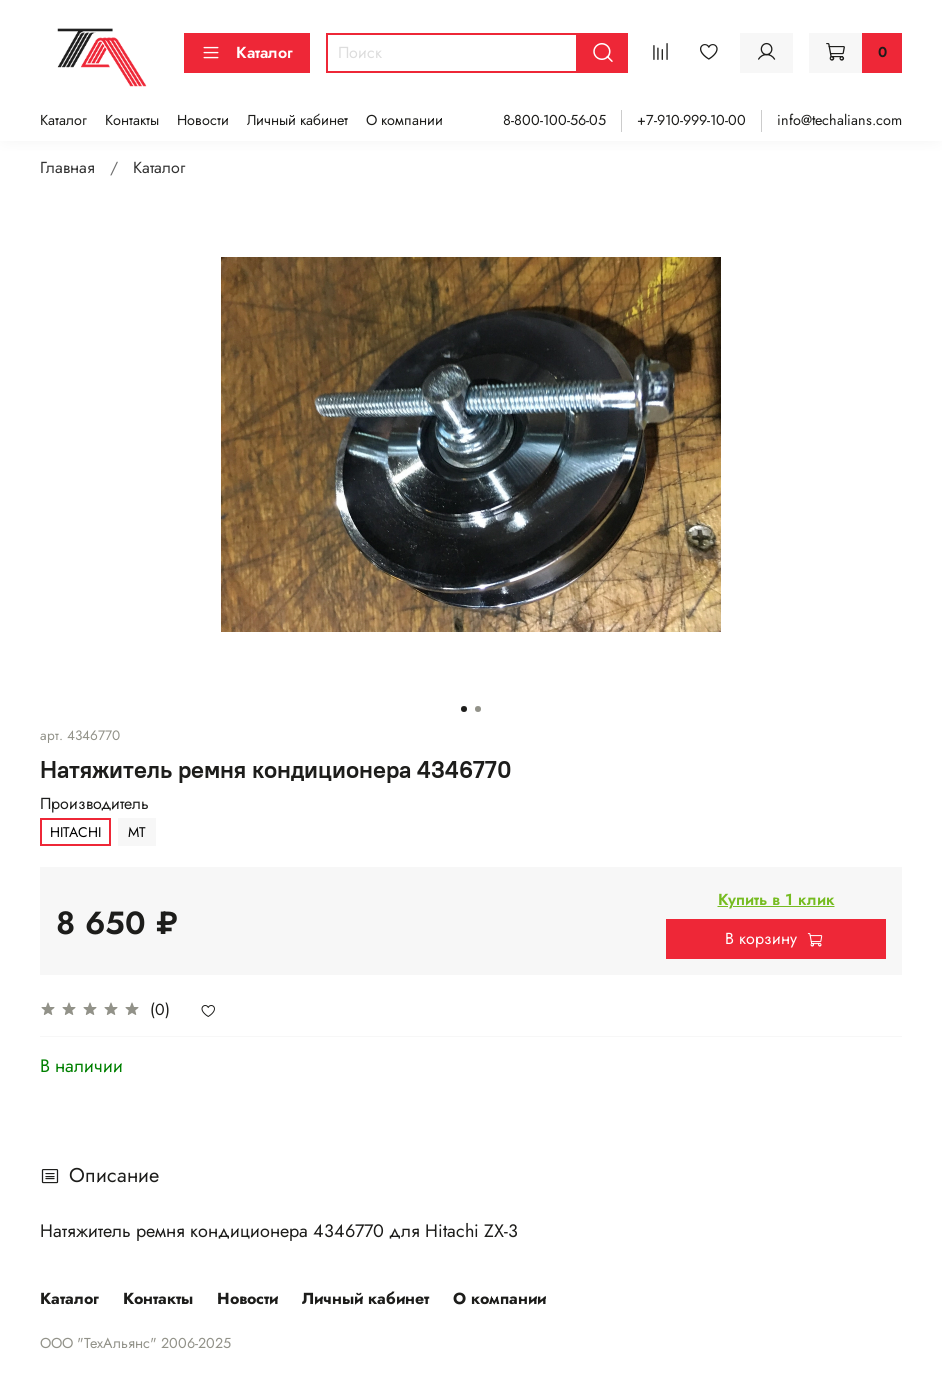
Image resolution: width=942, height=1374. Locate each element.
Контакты (132, 120)
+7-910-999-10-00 (691, 120)
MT (137, 832)
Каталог (247, 52)
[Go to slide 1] (464, 709)
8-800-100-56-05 (554, 120)
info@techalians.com (839, 120)
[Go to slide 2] (478, 709)
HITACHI (75, 832)
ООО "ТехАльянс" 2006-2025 (135, 1343)
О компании (404, 120)
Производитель (94, 803)
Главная (67, 167)
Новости (203, 120)
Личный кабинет (297, 120)
